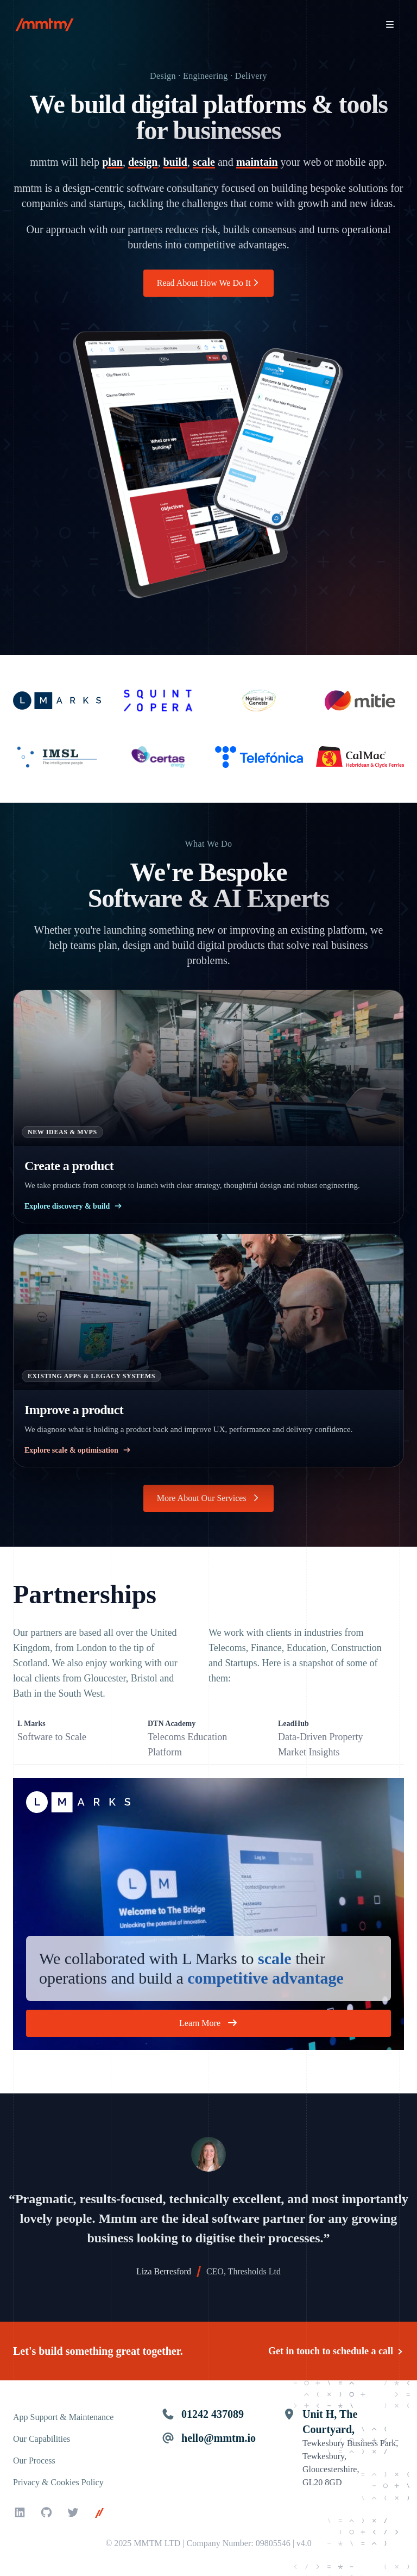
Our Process (34, 2460)
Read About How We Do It (209, 283)
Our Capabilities (41, 2438)
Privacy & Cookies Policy (58, 2482)
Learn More (208, 2023)
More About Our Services (208, 1498)
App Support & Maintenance (63, 2417)
